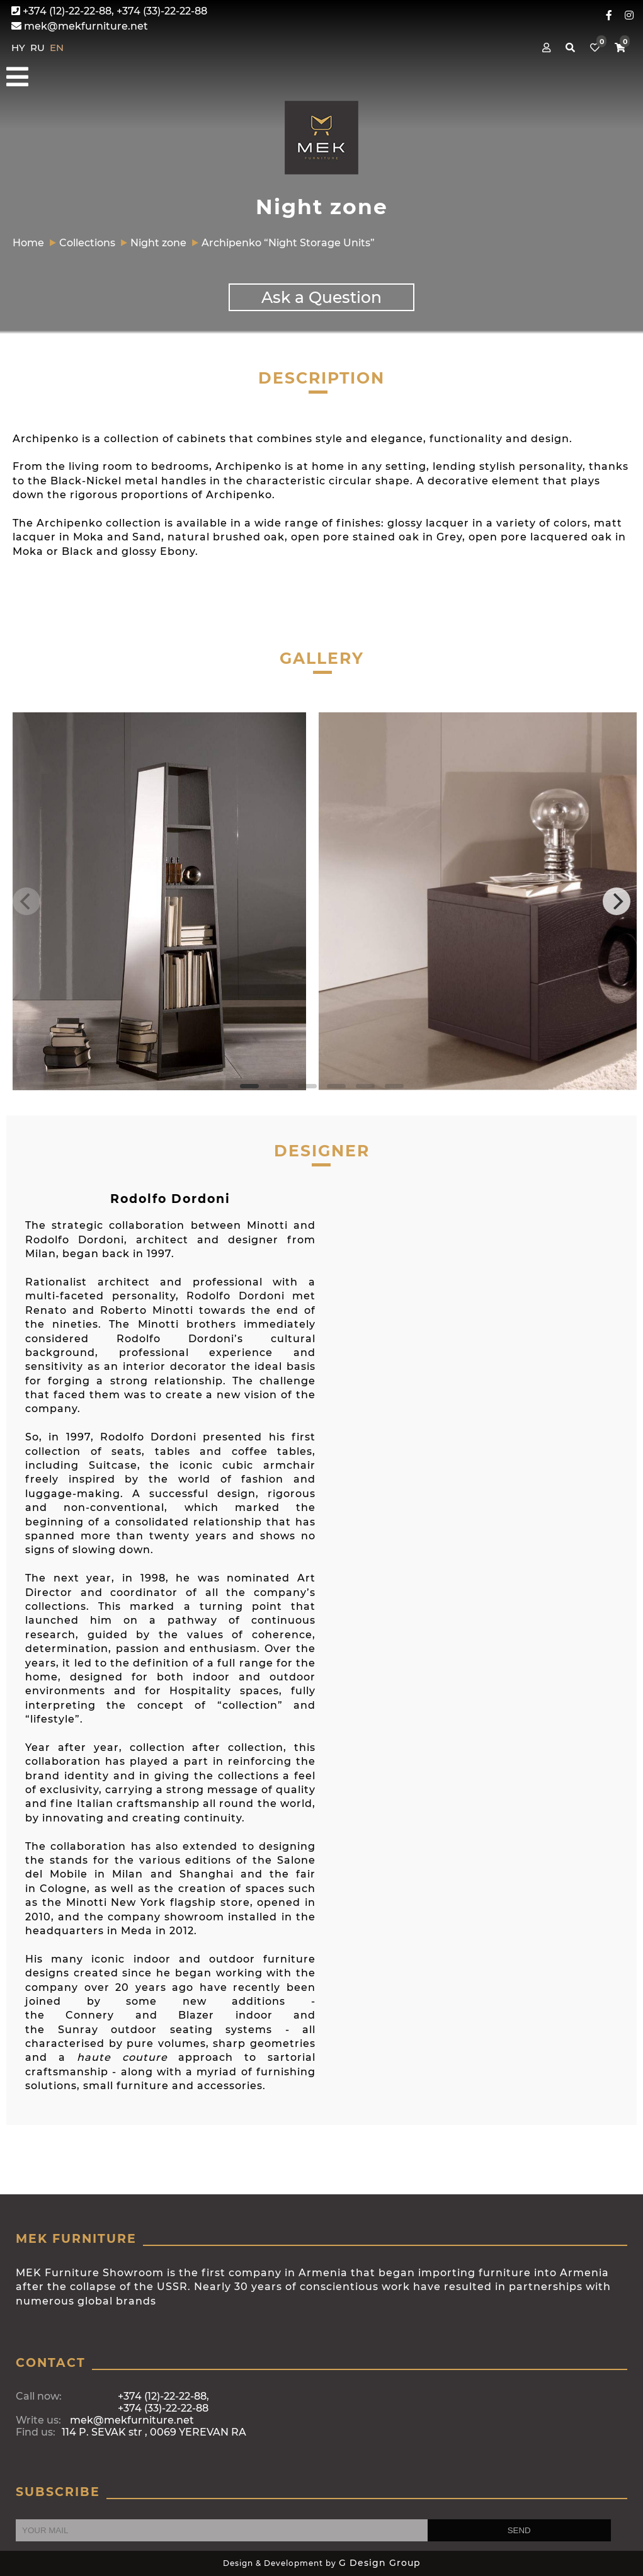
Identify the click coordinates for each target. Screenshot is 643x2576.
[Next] (616, 901)
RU (38, 48)
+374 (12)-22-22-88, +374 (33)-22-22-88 (109, 11)
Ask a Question (321, 297)
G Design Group (380, 2562)
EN (57, 48)
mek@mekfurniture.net (79, 26)
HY (19, 48)
